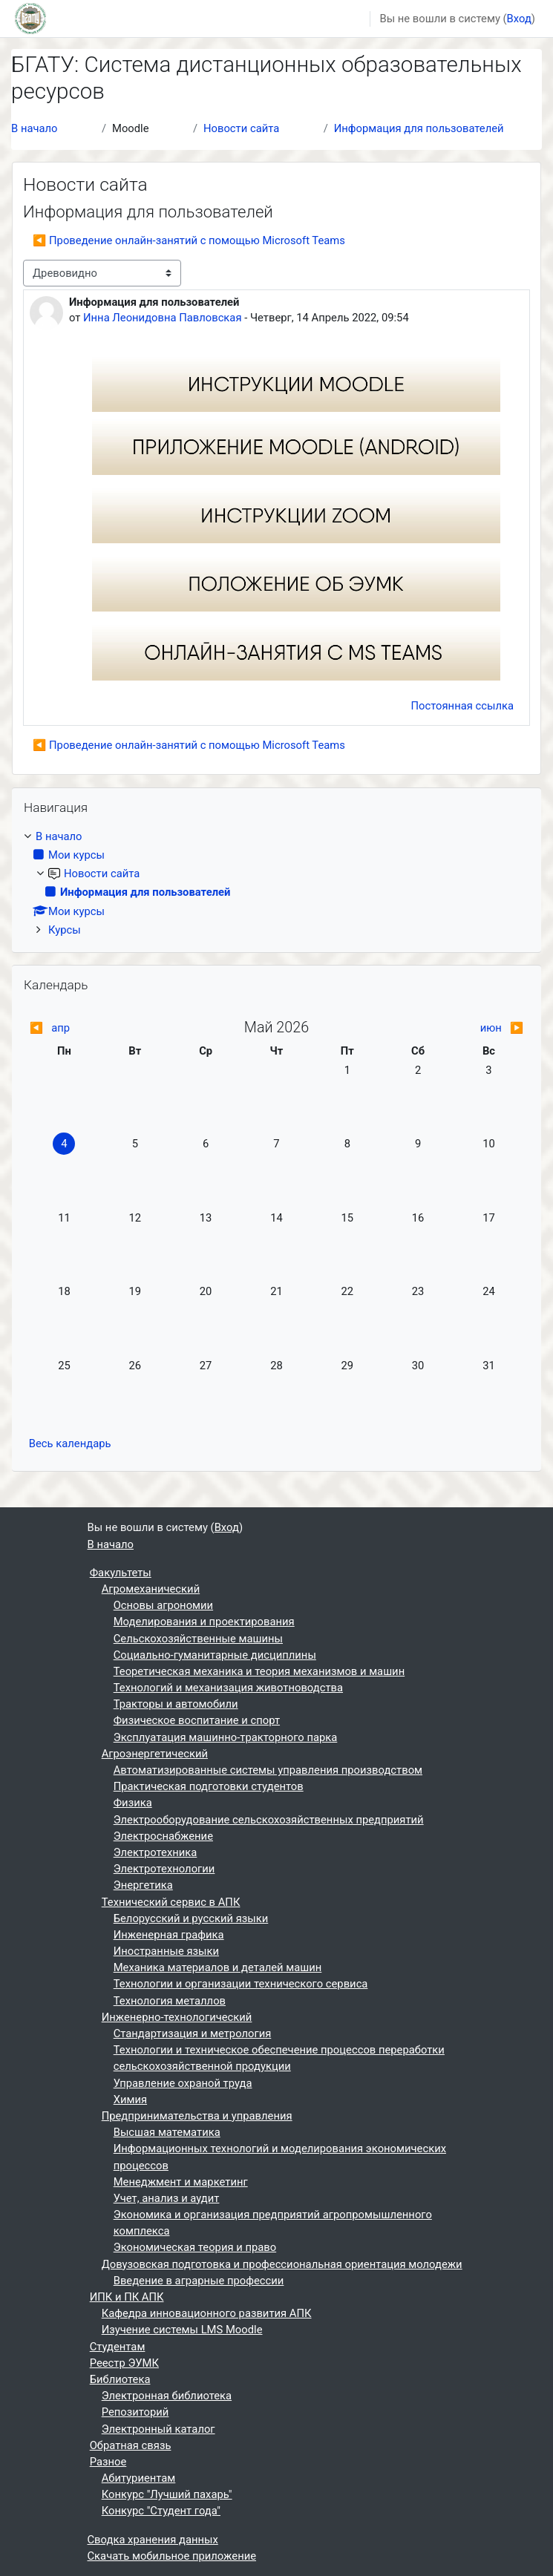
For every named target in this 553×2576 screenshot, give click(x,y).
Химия (130, 2099)
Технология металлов (170, 2001)
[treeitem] (276, 883)
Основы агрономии (163, 1605)
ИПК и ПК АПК (127, 2297)
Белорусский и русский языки (191, 1918)
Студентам (117, 2346)
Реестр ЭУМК (124, 2363)
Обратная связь (130, 2445)
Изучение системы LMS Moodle (182, 2329)
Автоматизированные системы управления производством (268, 1770)
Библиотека (120, 2379)
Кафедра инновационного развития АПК (207, 2313)
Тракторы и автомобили (176, 1704)
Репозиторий (135, 2412)
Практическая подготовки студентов (209, 1786)
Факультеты (120, 1572)
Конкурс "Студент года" (161, 2510)
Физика (133, 1802)
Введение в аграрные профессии (199, 2280)
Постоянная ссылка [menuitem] (462, 705)
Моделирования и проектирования (204, 1621)
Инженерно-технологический (177, 2017)
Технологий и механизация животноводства (228, 1687)
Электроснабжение (163, 1836)
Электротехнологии (164, 1868)
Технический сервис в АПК (171, 1902)
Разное (108, 2461)
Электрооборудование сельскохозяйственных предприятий (269, 1819)
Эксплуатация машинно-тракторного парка (226, 1737)
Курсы (64, 930)
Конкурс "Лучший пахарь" (167, 2494)
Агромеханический (151, 1589)
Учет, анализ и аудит (167, 2198)
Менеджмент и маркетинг (181, 2182)
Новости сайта (241, 128)
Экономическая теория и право (195, 2247)
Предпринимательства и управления (197, 2116)
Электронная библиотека (167, 2395)
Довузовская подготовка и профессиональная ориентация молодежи (282, 2264)
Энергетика (143, 1885)
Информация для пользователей (419, 128)
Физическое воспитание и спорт (197, 1720)
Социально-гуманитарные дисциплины (215, 1655)
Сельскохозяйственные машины (198, 1638)
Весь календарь (70, 1443)
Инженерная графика (169, 1934)
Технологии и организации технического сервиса (241, 1983)
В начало (34, 128)
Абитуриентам (139, 2478)
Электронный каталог (158, 2429)
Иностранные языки (166, 1951)
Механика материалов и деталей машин (218, 1967)
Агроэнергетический (155, 1753)
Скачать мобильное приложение (172, 2556)
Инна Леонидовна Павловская (162, 317)
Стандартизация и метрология (193, 2033)
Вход (519, 18)
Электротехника (155, 1852)
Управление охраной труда (183, 2083)
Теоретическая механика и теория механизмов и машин (259, 1671)
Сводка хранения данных (153, 2539)
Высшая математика (167, 2132)
